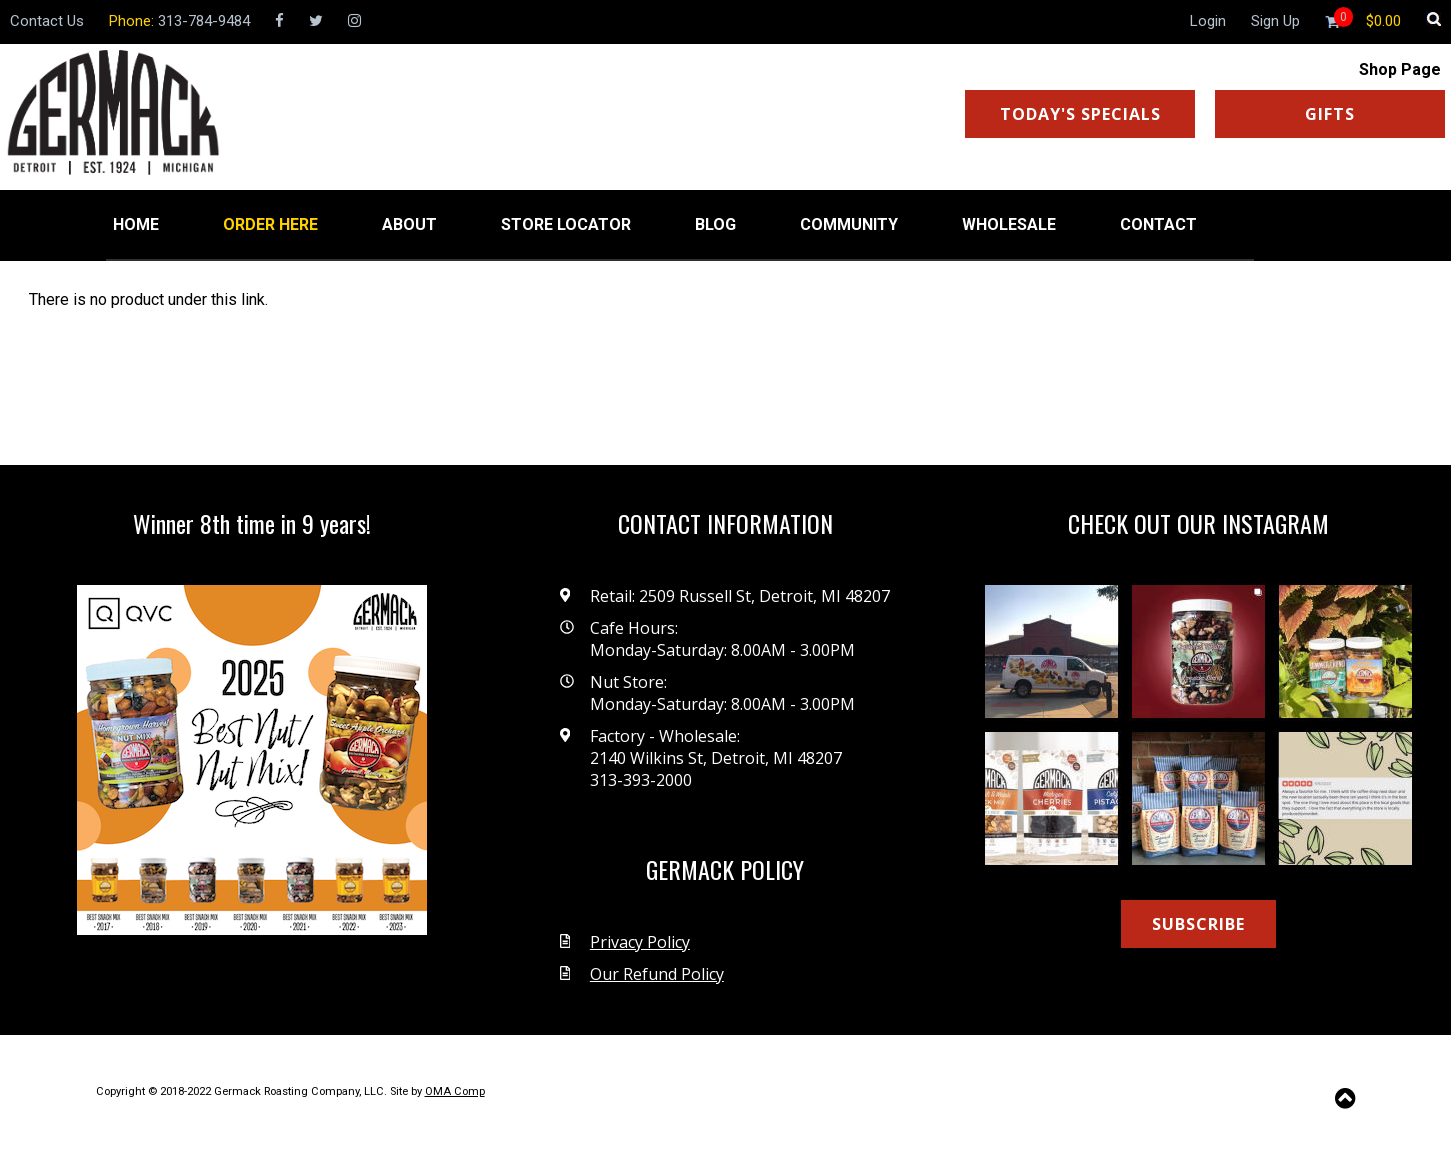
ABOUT (409, 224)
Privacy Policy (640, 942)
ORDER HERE (270, 224)
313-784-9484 (204, 21)
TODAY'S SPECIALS (1080, 114)
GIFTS (1330, 114)
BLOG (715, 224)
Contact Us (47, 21)
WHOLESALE (1009, 224)
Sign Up (1275, 21)
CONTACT (1158, 224)
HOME (136, 224)
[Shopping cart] (1383, 21)
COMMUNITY (849, 224)
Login (1208, 21)
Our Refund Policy (657, 974)
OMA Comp (455, 1091)
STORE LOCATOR (566, 224)
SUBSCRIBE (1198, 924)
